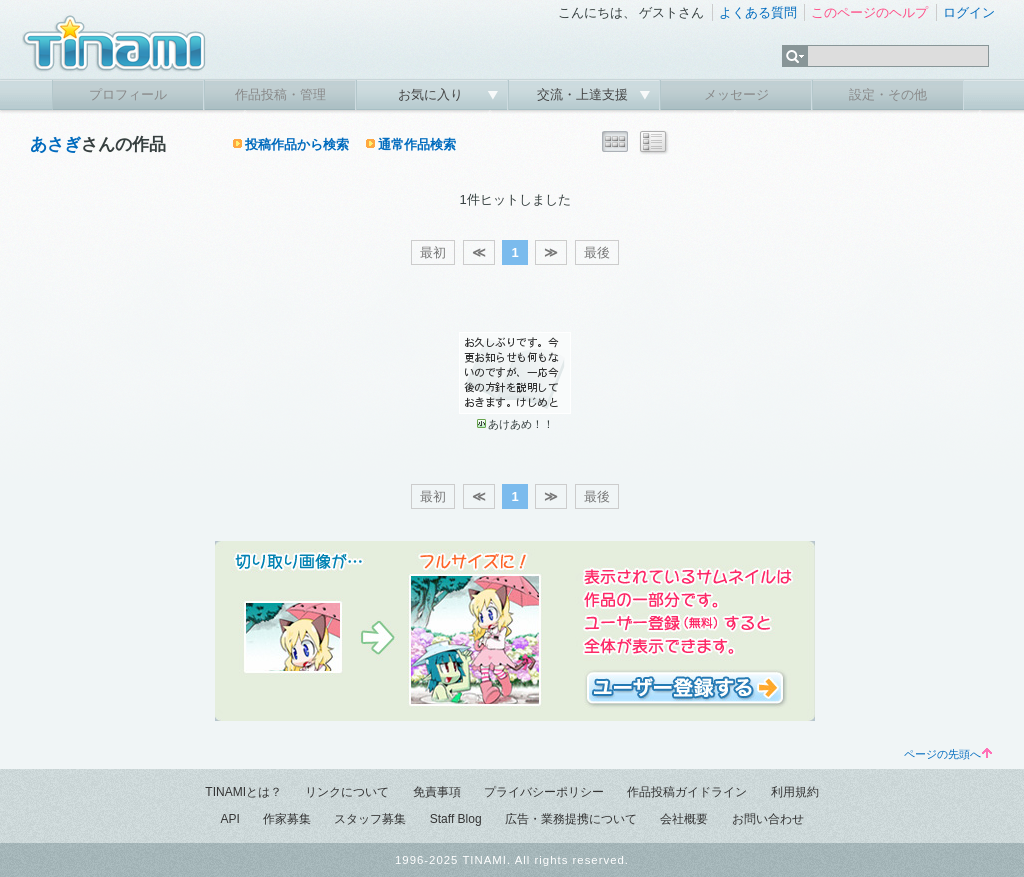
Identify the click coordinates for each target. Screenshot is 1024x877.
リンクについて (347, 792)
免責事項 (437, 792)
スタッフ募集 (370, 819)
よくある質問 (758, 12)
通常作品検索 (417, 144)
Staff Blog (456, 819)
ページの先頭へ (948, 754)
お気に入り (432, 94)
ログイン (969, 12)
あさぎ (55, 144)
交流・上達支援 (584, 94)
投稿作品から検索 (297, 144)
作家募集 (287, 819)
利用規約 (795, 792)
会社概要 (684, 819)
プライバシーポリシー (544, 792)
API (229, 819)
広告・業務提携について (571, 819)
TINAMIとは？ (243, 792)
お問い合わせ (768, 819)
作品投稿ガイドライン (687, 792)
